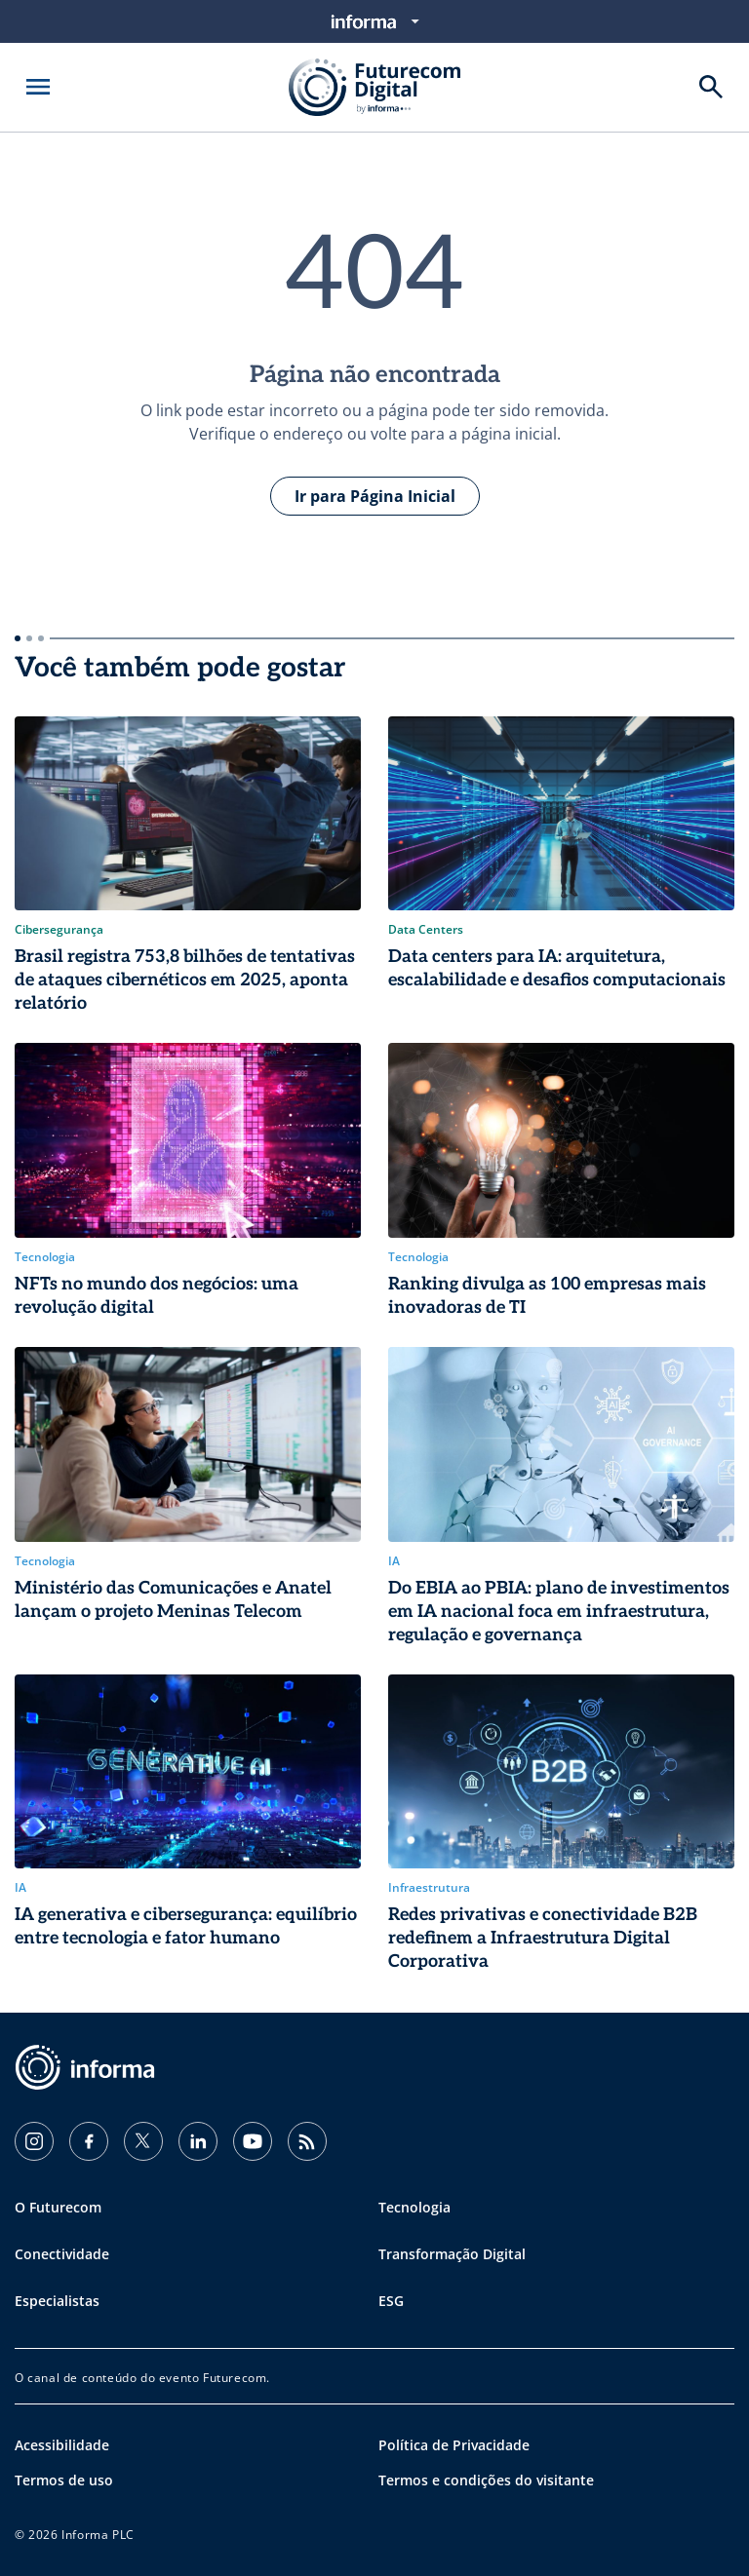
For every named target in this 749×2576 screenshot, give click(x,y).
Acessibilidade (62, 2445)
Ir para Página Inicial (375, 496)
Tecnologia (414, 2207)
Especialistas (57, 2300)
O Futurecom (58, 2207)
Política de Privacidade (454, 2445)
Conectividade (62, 2254)
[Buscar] (711, 86)
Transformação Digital (452, 2254)
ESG (391, 2300)
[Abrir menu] (38, 86)
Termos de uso (64, 2480)
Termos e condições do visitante (486, 2480)
